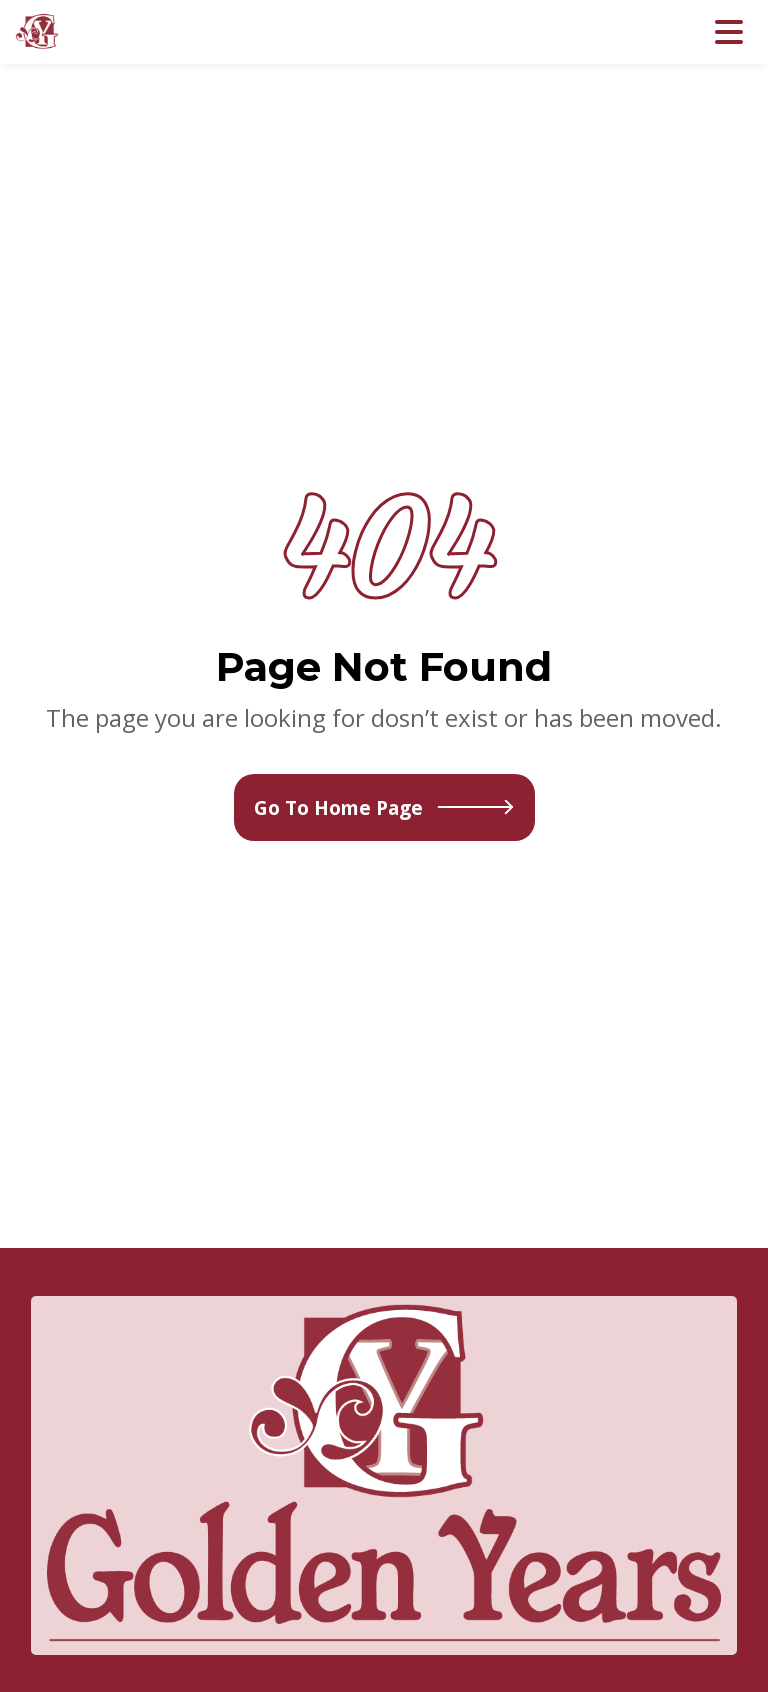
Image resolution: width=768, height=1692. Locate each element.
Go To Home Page (384, 807)
